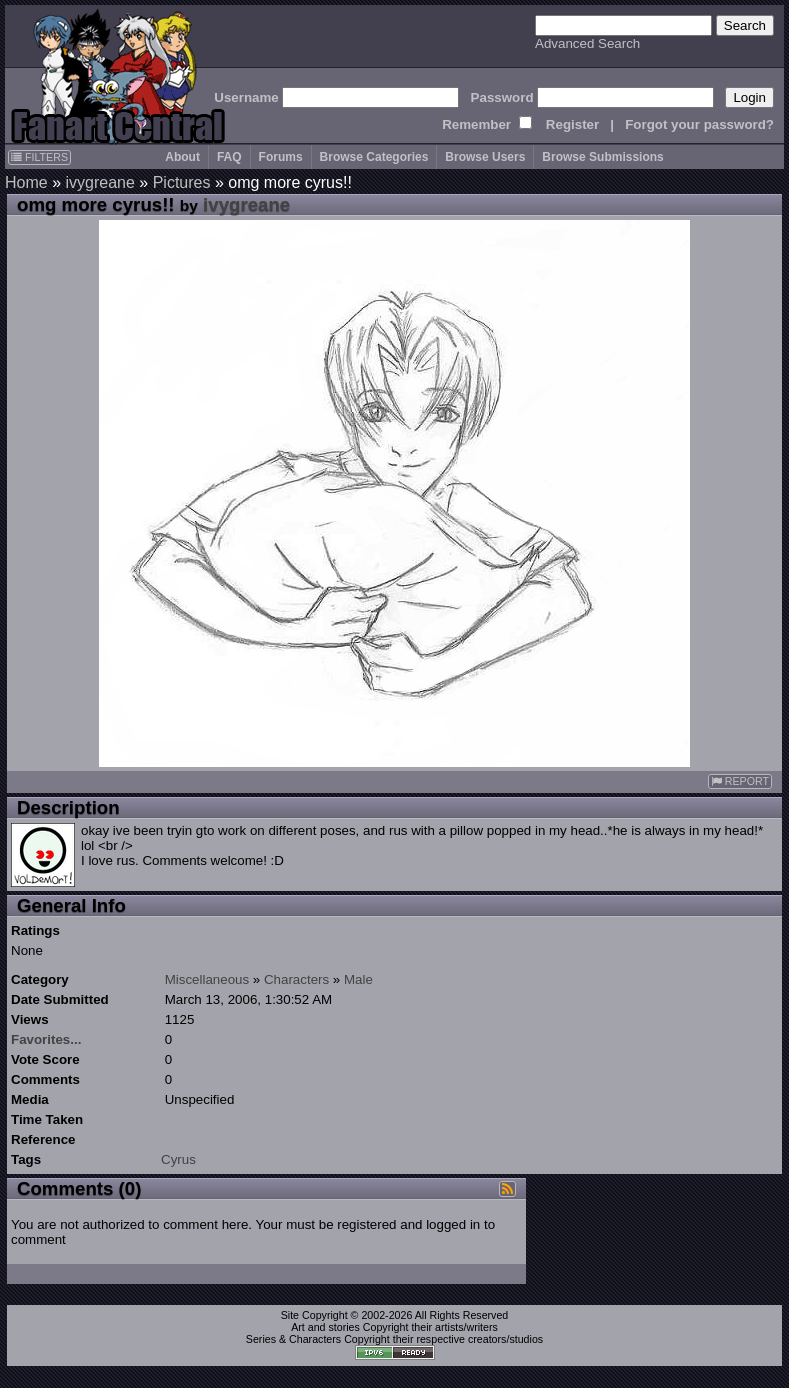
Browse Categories (374, 157)
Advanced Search (587, 43)
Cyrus (178, 1159)
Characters (296, 979)
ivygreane (99, 182)
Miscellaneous (207, 979)
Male (358, 979)
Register (572, 124)
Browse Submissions (602, 157)
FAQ (229, 157)
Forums (281, 157)
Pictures (182, 182)
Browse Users (485, 157)
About (182, 157)
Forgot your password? (699, 124)
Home (26, 182)
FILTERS (39, 157)
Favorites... (46, 1039)
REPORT (740, 781)
